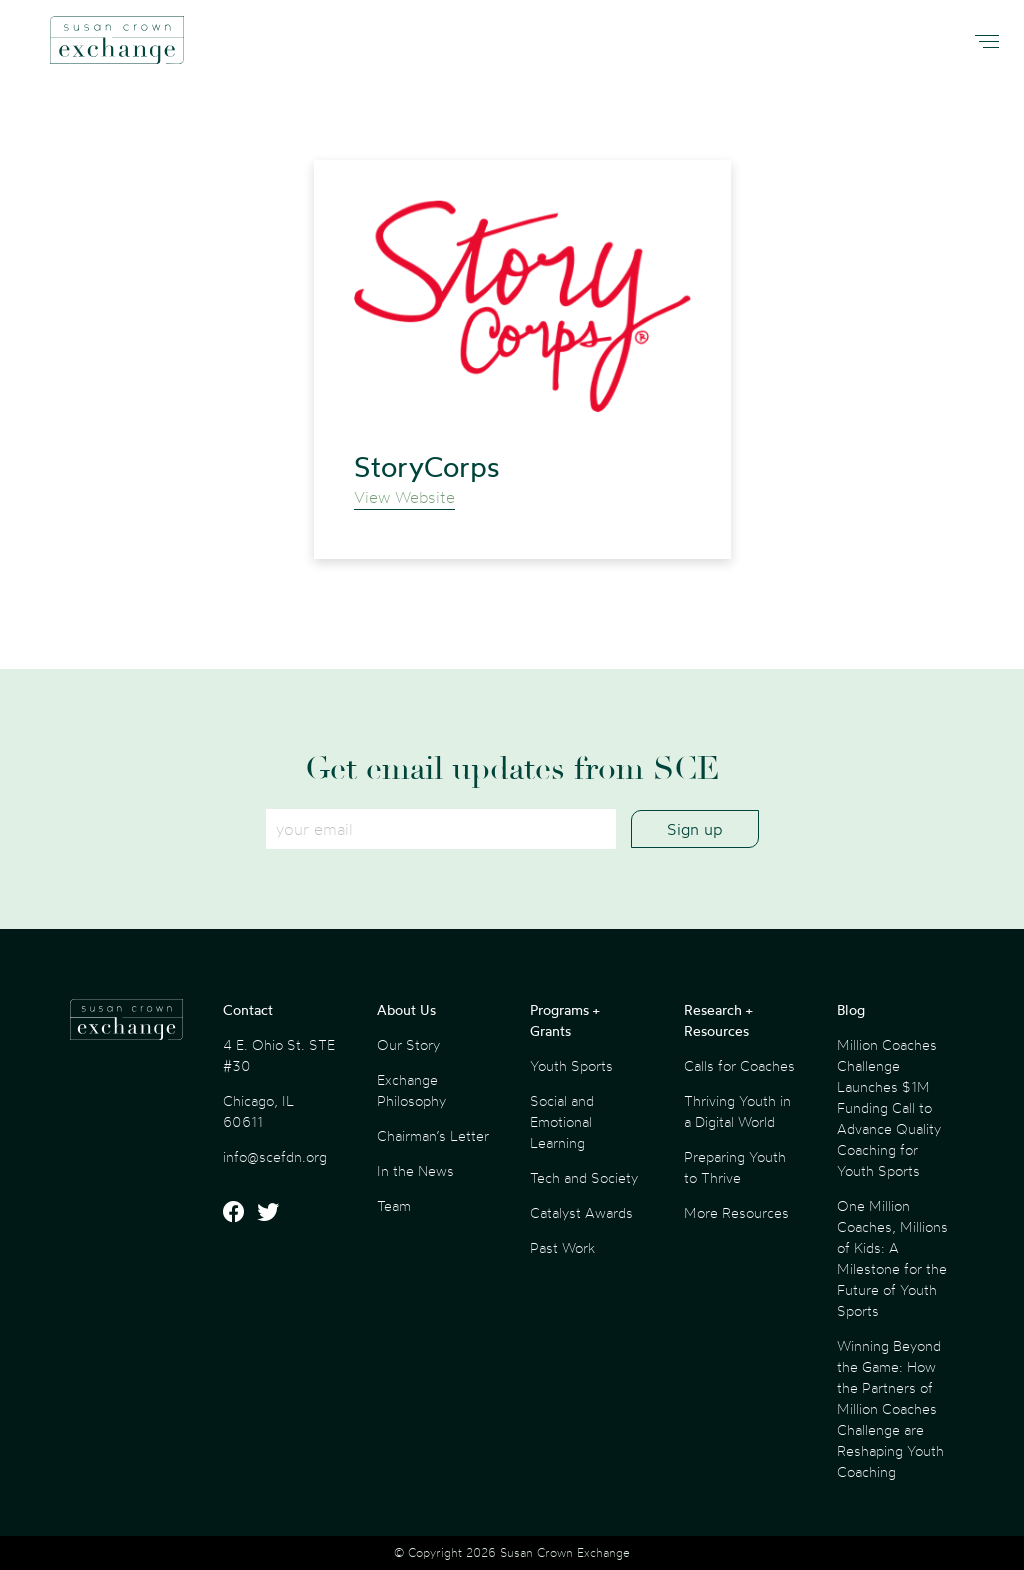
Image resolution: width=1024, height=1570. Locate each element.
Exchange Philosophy (411, 1090)
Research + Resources (718, 1020)
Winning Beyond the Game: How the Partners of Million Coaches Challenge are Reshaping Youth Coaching (890, 1408)
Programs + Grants (564, 1020)
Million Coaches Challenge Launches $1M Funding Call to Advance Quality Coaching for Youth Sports (889, 1107)
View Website (404, 497)
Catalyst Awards (581, 1212)
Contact (248, 1009)
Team (394, 1205)
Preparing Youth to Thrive (735, 1167)
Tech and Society (584, 1177)
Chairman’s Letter (433, 1135)
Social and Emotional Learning (562, 1121)
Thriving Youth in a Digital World (737, 1111)
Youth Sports (571, 1065)
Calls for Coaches (739, 1065)
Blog (851, 1009)
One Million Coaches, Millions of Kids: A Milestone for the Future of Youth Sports (892, 1258)
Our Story (408, 1044)
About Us (406, 1009)
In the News (415, 1170)
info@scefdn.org (275, 1156)
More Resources (736, 1212)
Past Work (562, 1247)
